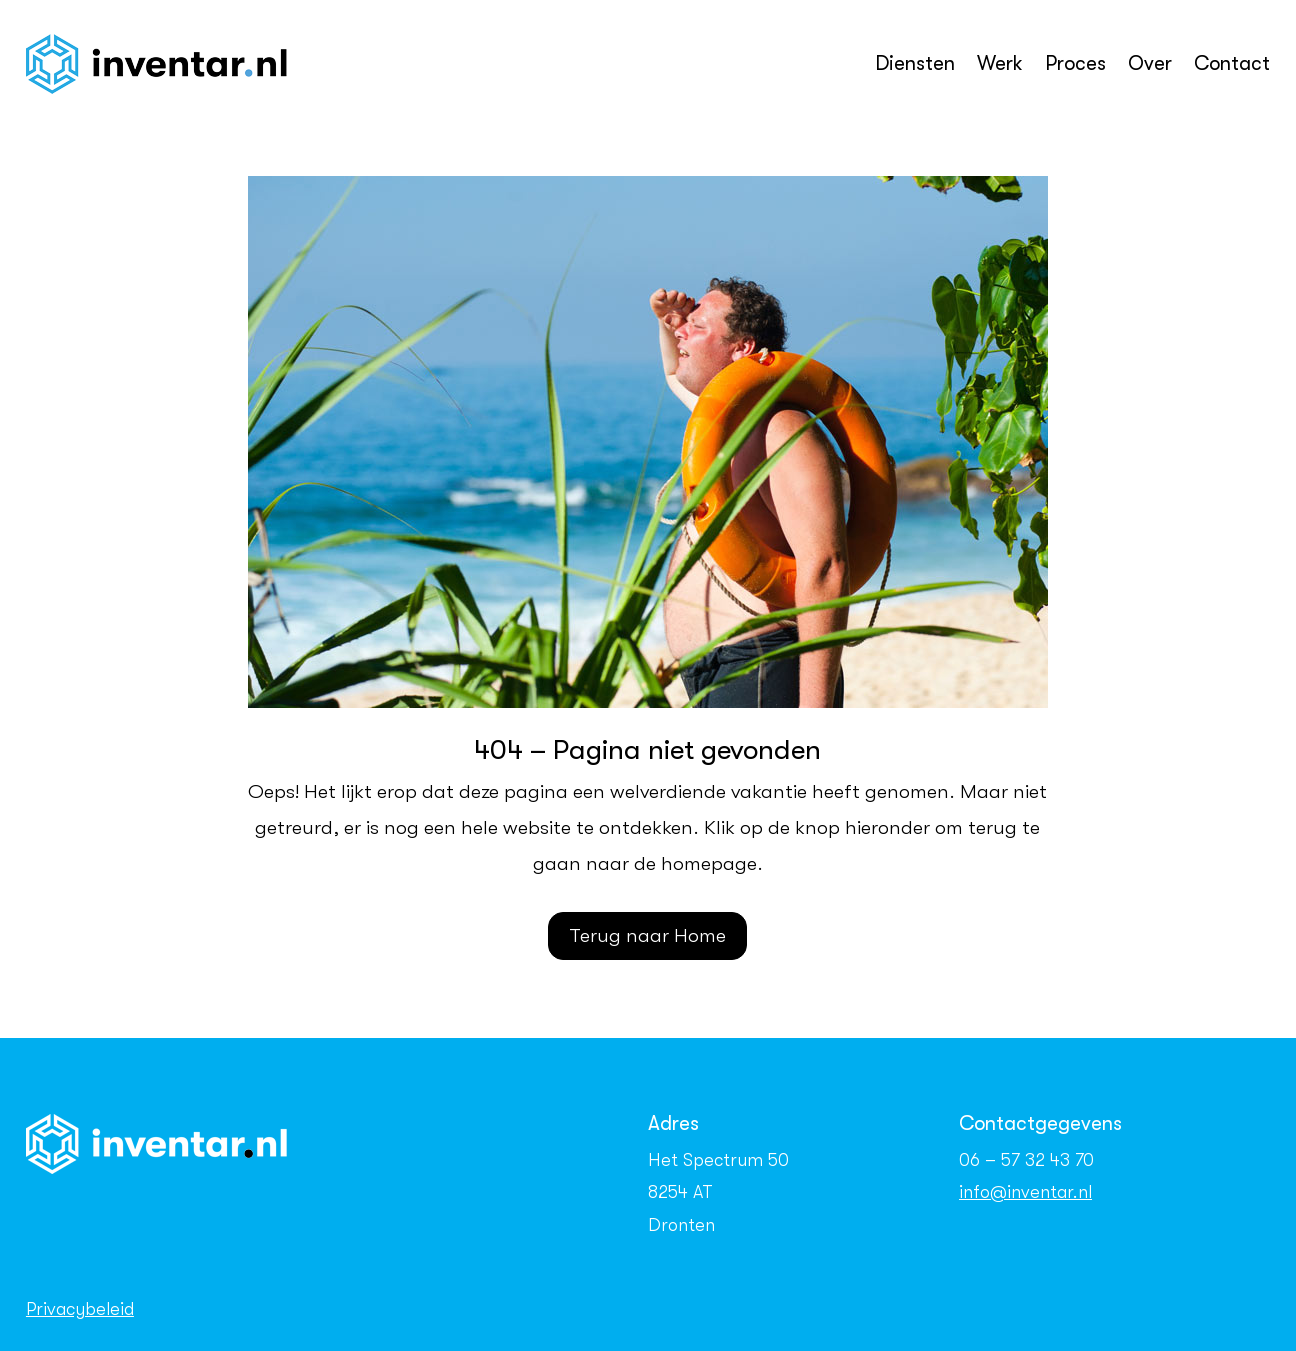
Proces (1075, 63)
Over (1150, 63)
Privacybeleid (80, 1309)
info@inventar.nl (1025, 1192)
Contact (1232, 63)
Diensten (915, 63)
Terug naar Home (647, 935)
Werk (1000, 63)
